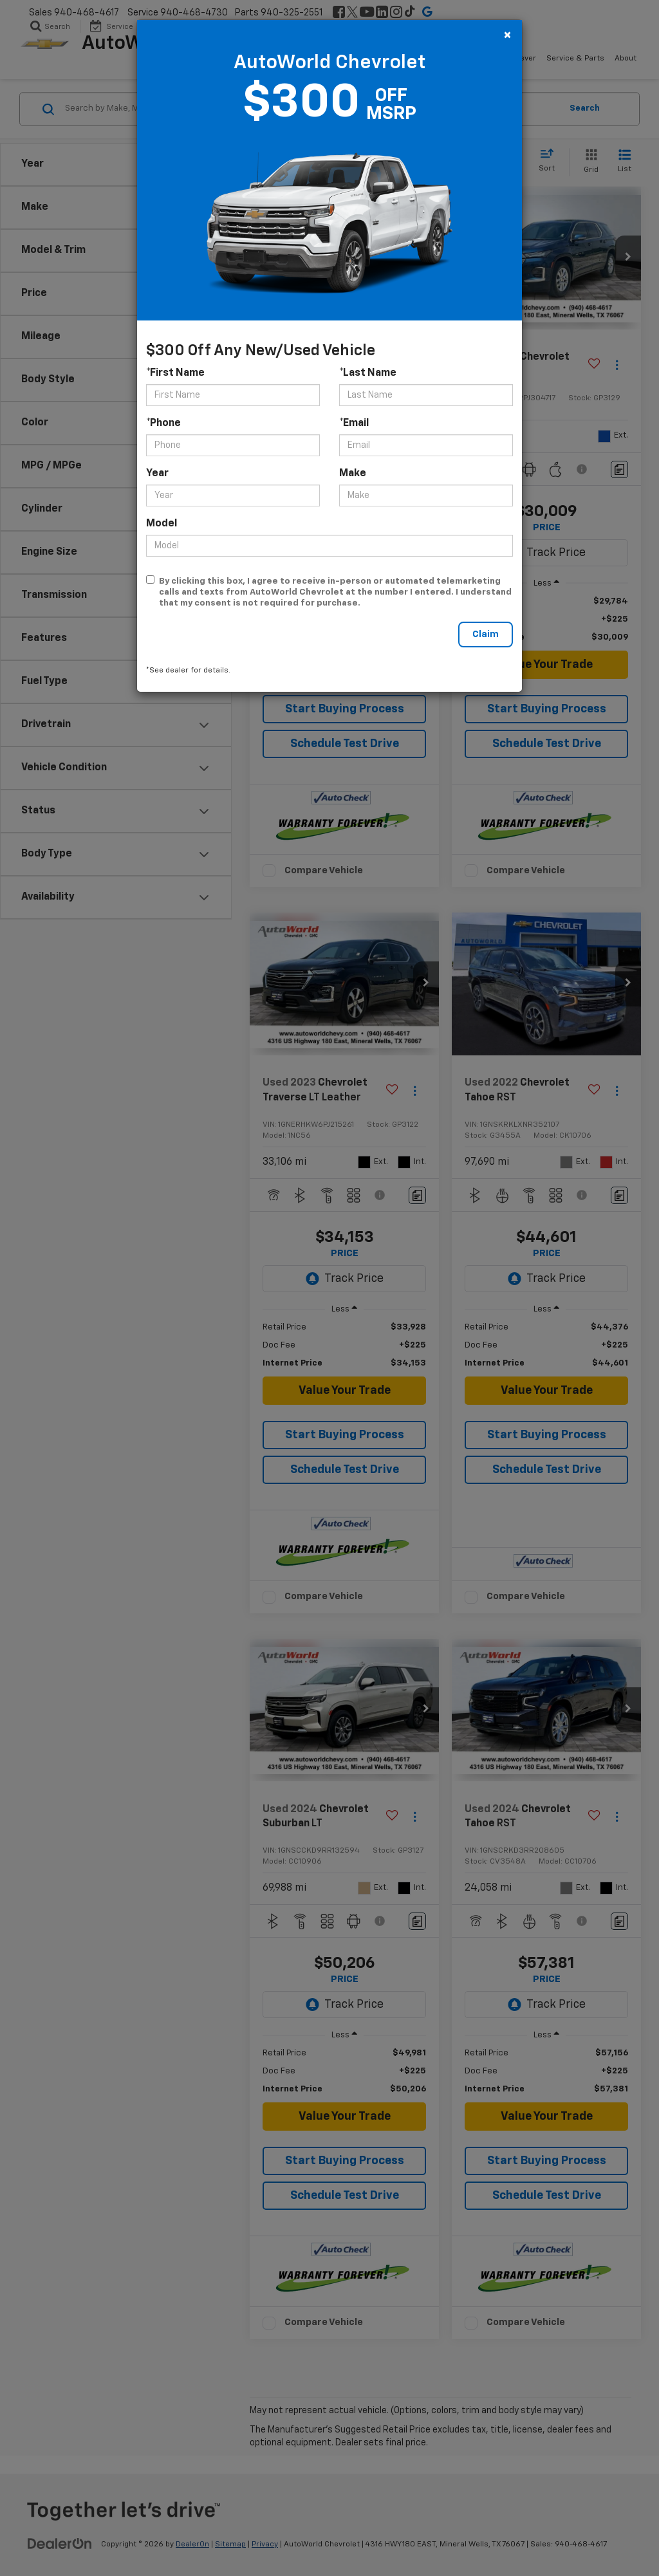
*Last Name (367, 373)
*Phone (163, 423)
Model (161, 524)
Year (157, 473)
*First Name (175, 373)
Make (352, 473)
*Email (354, 423)
